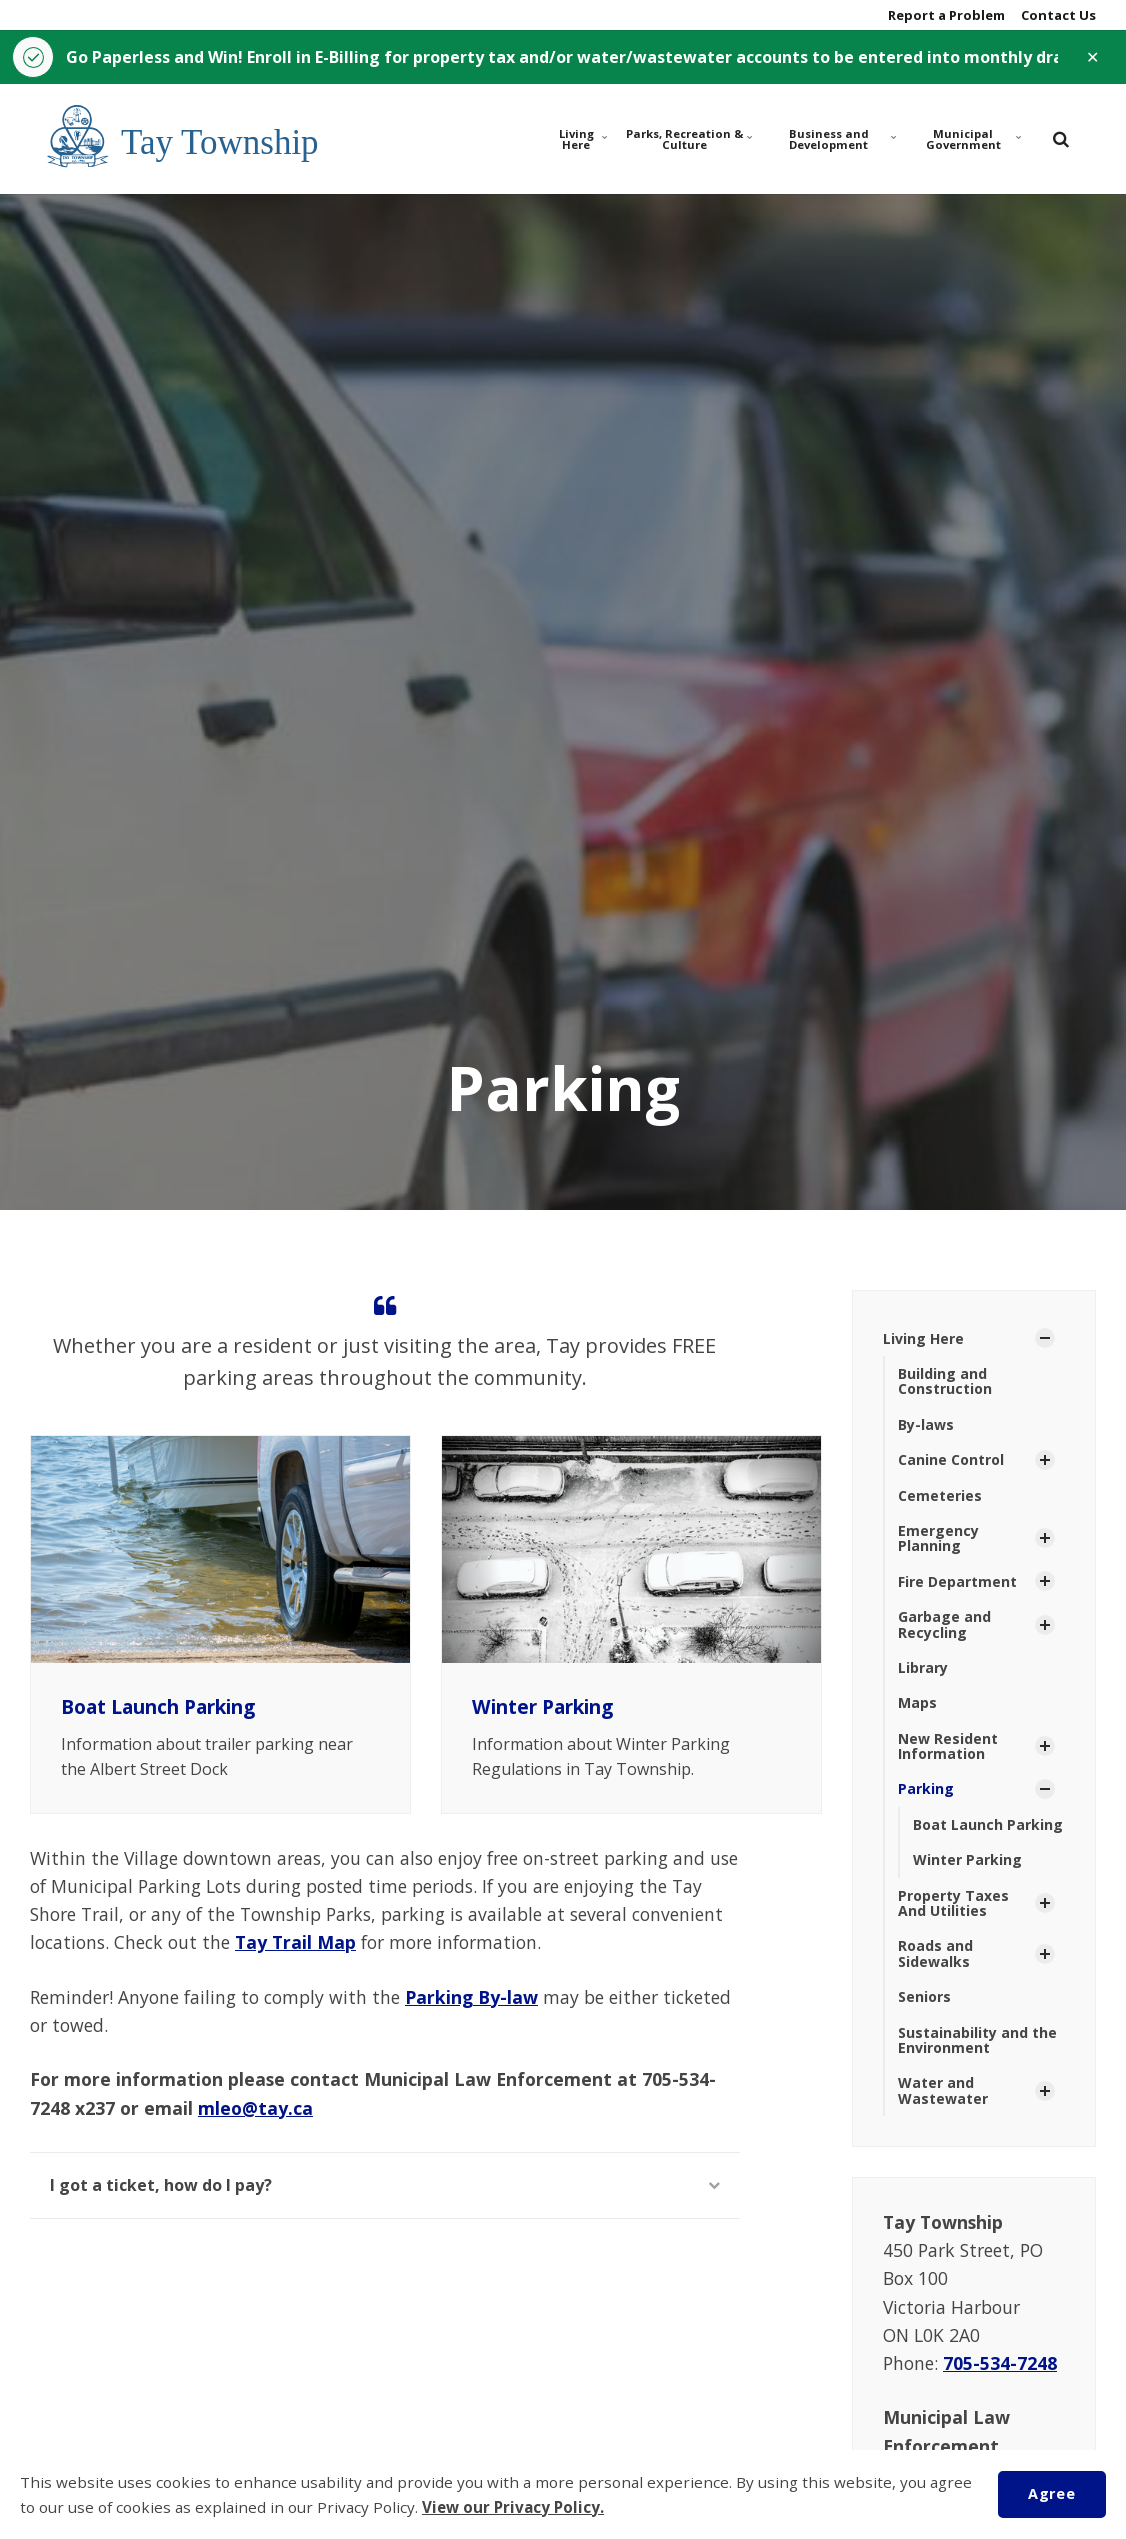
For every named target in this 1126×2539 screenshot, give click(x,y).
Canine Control (951, 1459)
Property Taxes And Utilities (953, 1903)
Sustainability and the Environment (977, 2040)
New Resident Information (948, 1746)
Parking (926, 1788)
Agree (1051, 2493)
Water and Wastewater (943, 2090)
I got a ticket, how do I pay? (385, 2185)
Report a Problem (945, 15)
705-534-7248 (1000, 2363)
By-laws (926, 1424)
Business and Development (842, 139)
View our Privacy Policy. (513, 2507)
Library (923, 1667)
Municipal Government (973, 139)
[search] (1061, 139)
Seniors (924, 1996)
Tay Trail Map (295, 1942)
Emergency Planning (938, 1538)
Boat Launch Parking (158, 1706)
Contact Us (1057, 15)
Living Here (584, 139)
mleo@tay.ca (255, 2108)
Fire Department (957, 1581)
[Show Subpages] (1045, 1338)
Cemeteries (940, 1495)
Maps (917, 1702)
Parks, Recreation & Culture (689, 139)
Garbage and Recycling (944, 1624)
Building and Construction (945, 1381)
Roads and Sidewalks (935, 1953)
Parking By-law (471, 1997)
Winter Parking (542, 1706)
